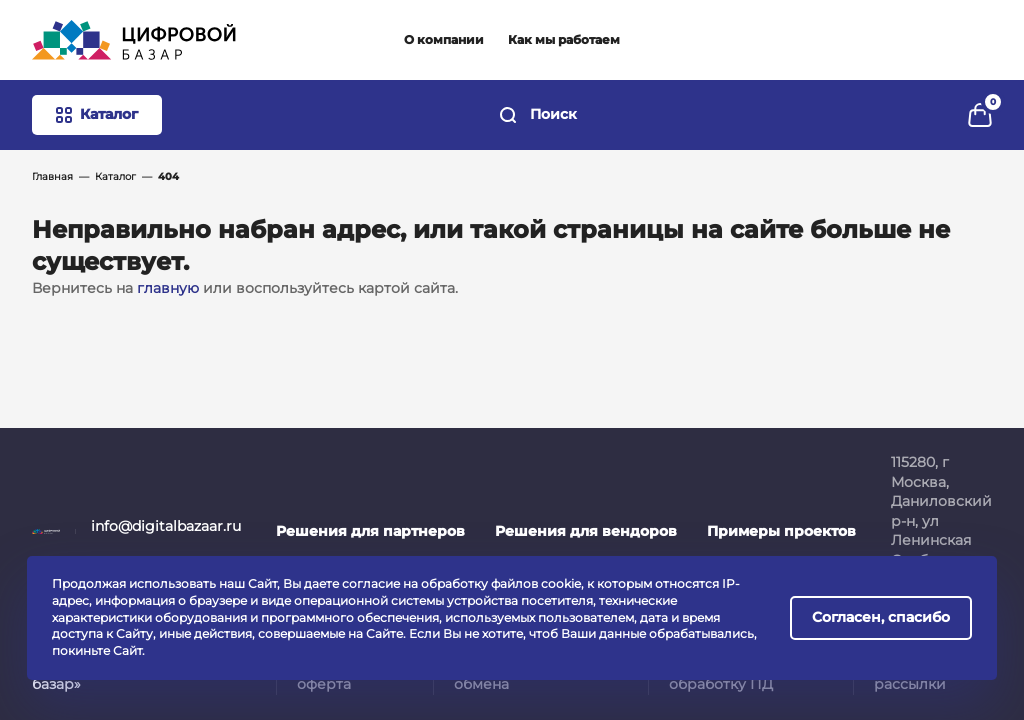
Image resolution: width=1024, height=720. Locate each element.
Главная (52, 176)
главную (168, 288)
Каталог (115, 176)
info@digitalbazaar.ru (166, 526)
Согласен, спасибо (881, 617)
